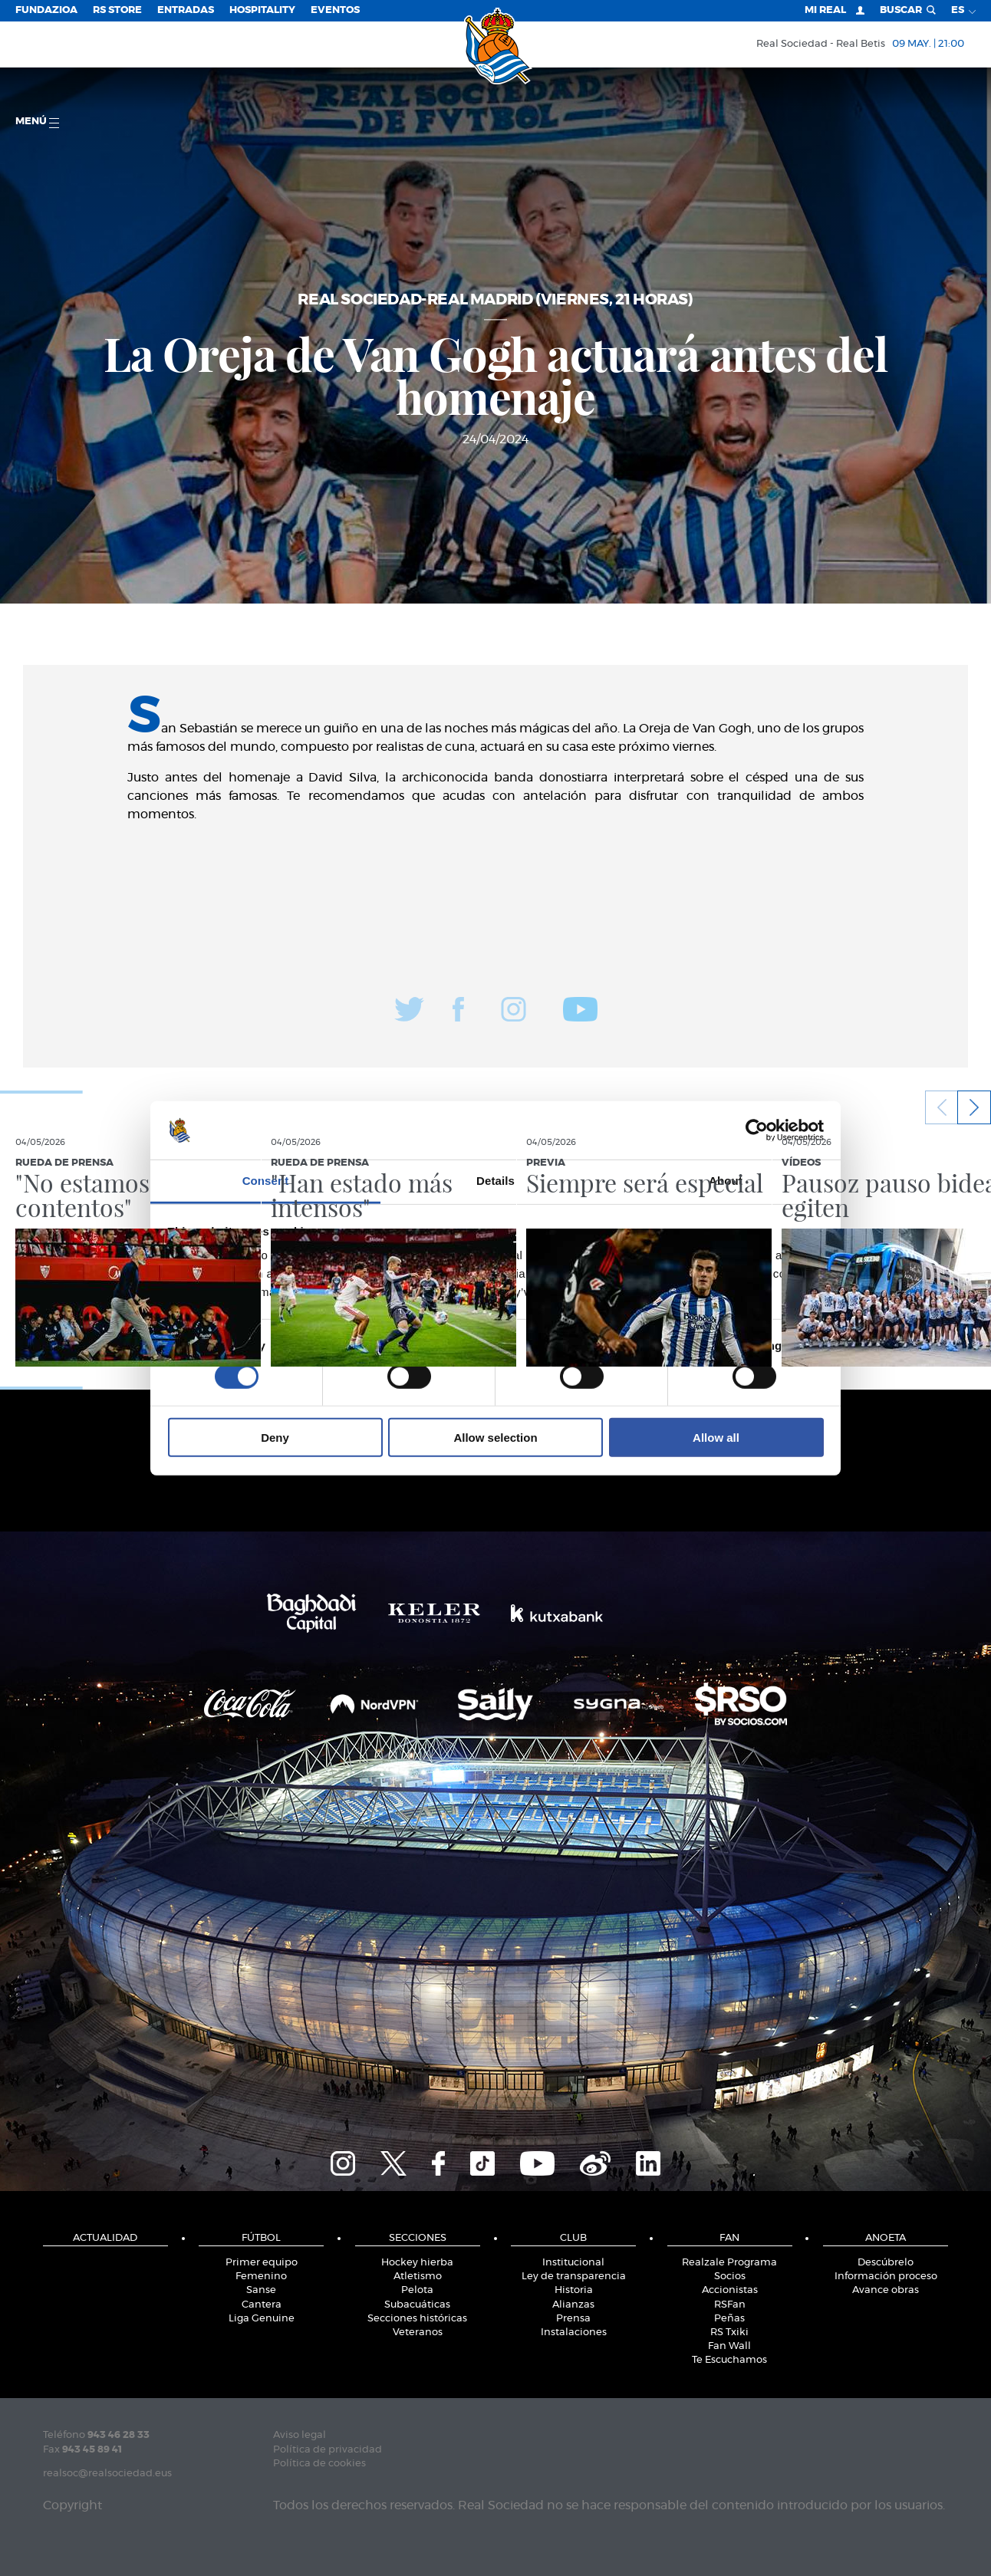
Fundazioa (46, 10)
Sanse (261, 2290)
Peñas (729, 2319)
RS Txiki (729, 2332)
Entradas (185, 10)
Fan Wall (729, 2346)
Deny (275, 1437)
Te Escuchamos (729, 2360)
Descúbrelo (886, 2263)
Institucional (573, 2263)
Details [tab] (495, 1180)
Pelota (417, 2290)
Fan (729, 2238)
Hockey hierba (417, 2263)
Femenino (261, 2277)
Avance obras (885, 2290)
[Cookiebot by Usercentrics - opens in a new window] (757, 1130)
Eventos (335, 10)
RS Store (117, 10)
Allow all (716, 1437)
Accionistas (730, 2290)
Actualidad (105, 2238)
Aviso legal (299, 2435)
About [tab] (725, 1180)
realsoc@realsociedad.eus (107, 2474)
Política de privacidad (327, 2450)
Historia (574, 2290)
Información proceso (886, 2277)
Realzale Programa (729, 2263)
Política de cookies (319, 2464)
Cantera (261, 2305)
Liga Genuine (262, 2319)
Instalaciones (574, 2332)
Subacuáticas (417, 2305)
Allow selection (495, 1437)
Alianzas (573, 2305)
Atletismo (417, 2277)
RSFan (730, 2305)
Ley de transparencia (574, 2277)
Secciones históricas (417, 2319)
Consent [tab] (265, 1180)
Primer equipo (262, 2263)
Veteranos (418, 2332)
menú (37, 122)
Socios (730, 2277)
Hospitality (262, 10)
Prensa (573, 2319)
